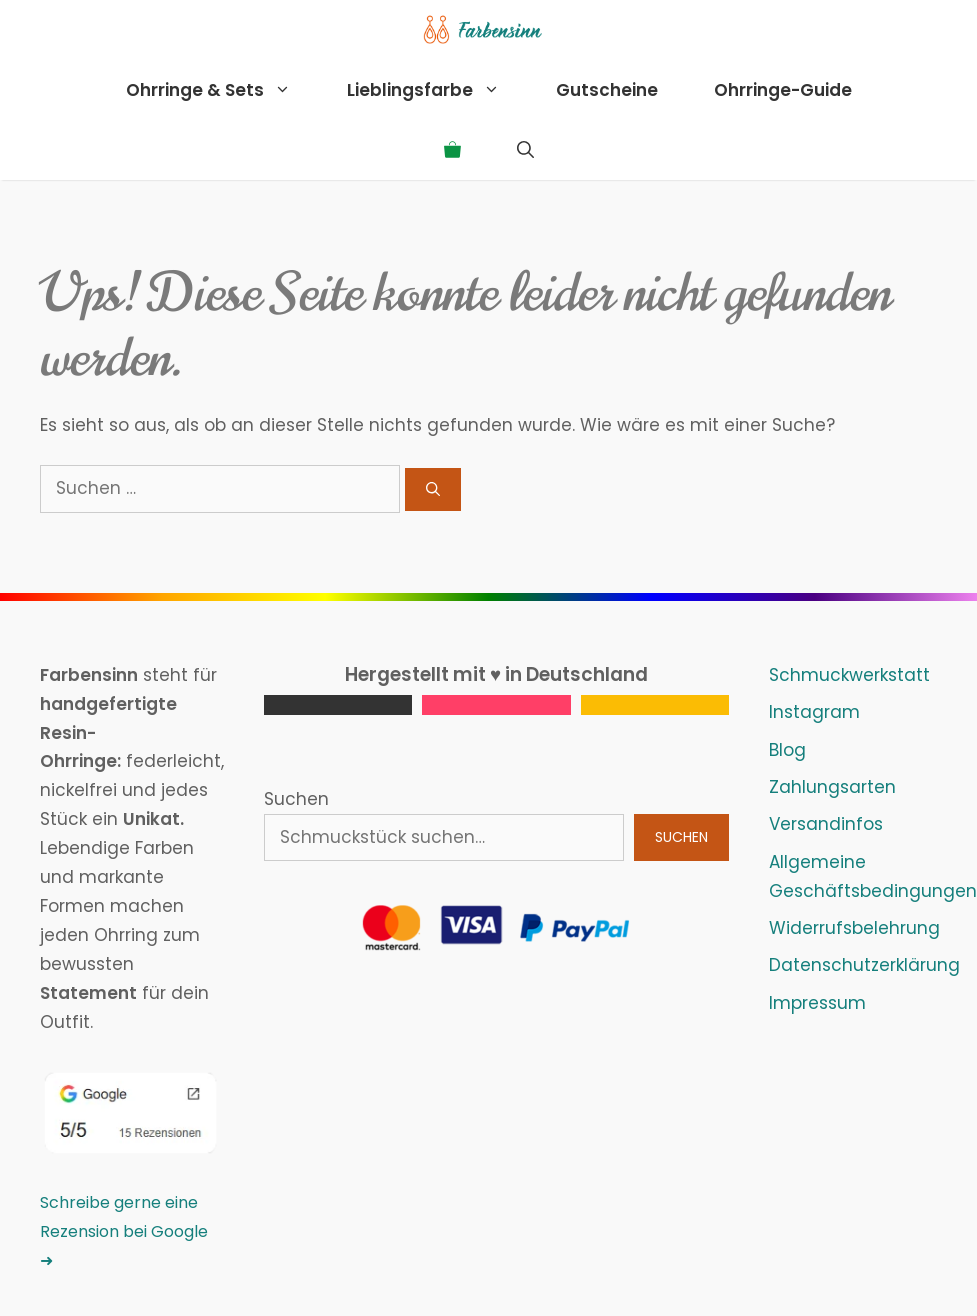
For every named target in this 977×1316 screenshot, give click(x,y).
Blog (787, 750)
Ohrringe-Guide (783, 90)
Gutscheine (607, 90)
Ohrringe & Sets (222, 90)
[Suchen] (433, 489)
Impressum (817, 1003)
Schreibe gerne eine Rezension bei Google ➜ (124, 1231)
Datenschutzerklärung (864, 965)
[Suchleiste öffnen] (525, 150)
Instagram (814, 712)
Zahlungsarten (832, 787)
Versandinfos (826, 824)
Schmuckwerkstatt (849, 675)
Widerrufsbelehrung (854, 928)
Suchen (296, 799)
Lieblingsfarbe (437, 90)
